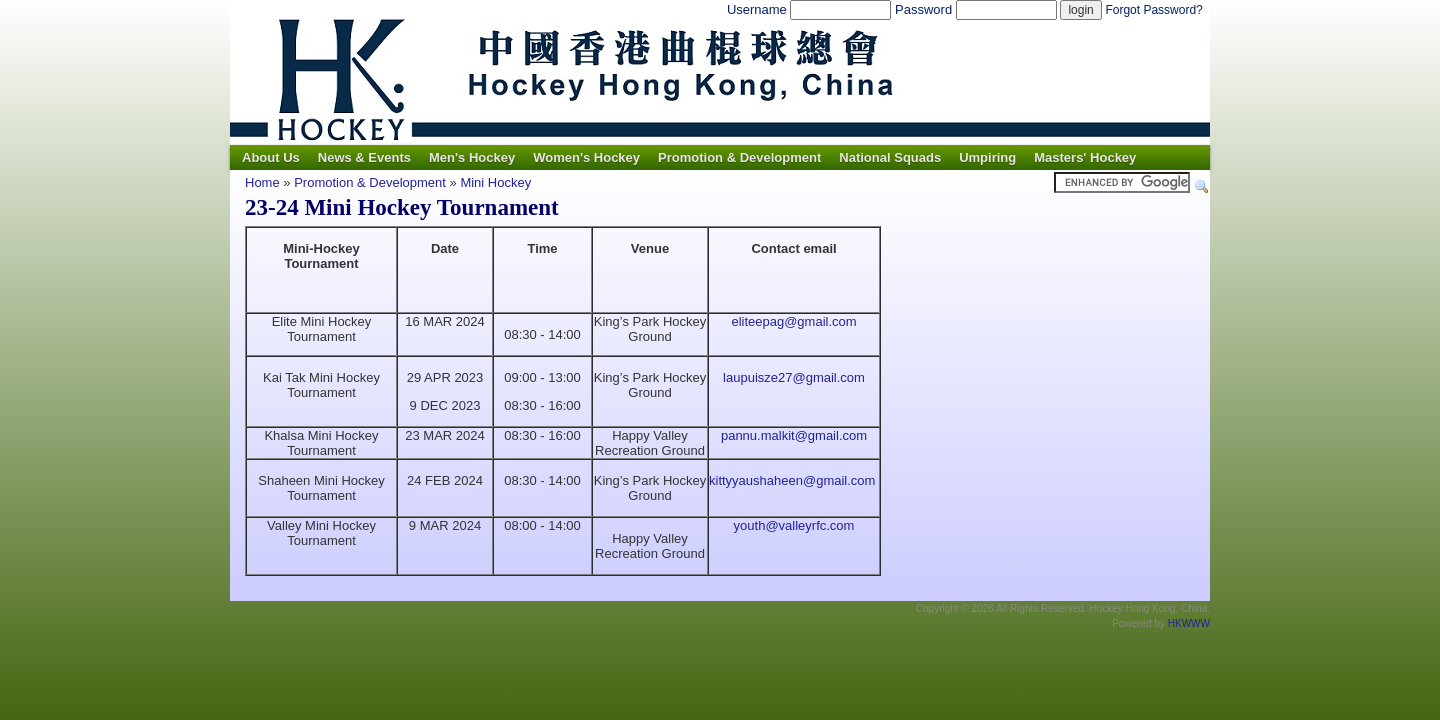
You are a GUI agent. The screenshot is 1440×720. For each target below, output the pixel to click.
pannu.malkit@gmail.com (794, 435)
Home (262, 182)
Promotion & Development (739, 157)
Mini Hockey (495, 182)
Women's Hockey (586, 157)
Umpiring (987, 157)
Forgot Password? (1153, 10)
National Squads (890, 157)
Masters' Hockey (1085, 157)
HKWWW (1189, 623)
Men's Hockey (472, 157)
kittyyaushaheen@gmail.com (792, 480)
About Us (271, 157)
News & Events (364, 157)
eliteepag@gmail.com (793, 321)
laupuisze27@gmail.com (794, 377)
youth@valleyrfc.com (794, 525)
